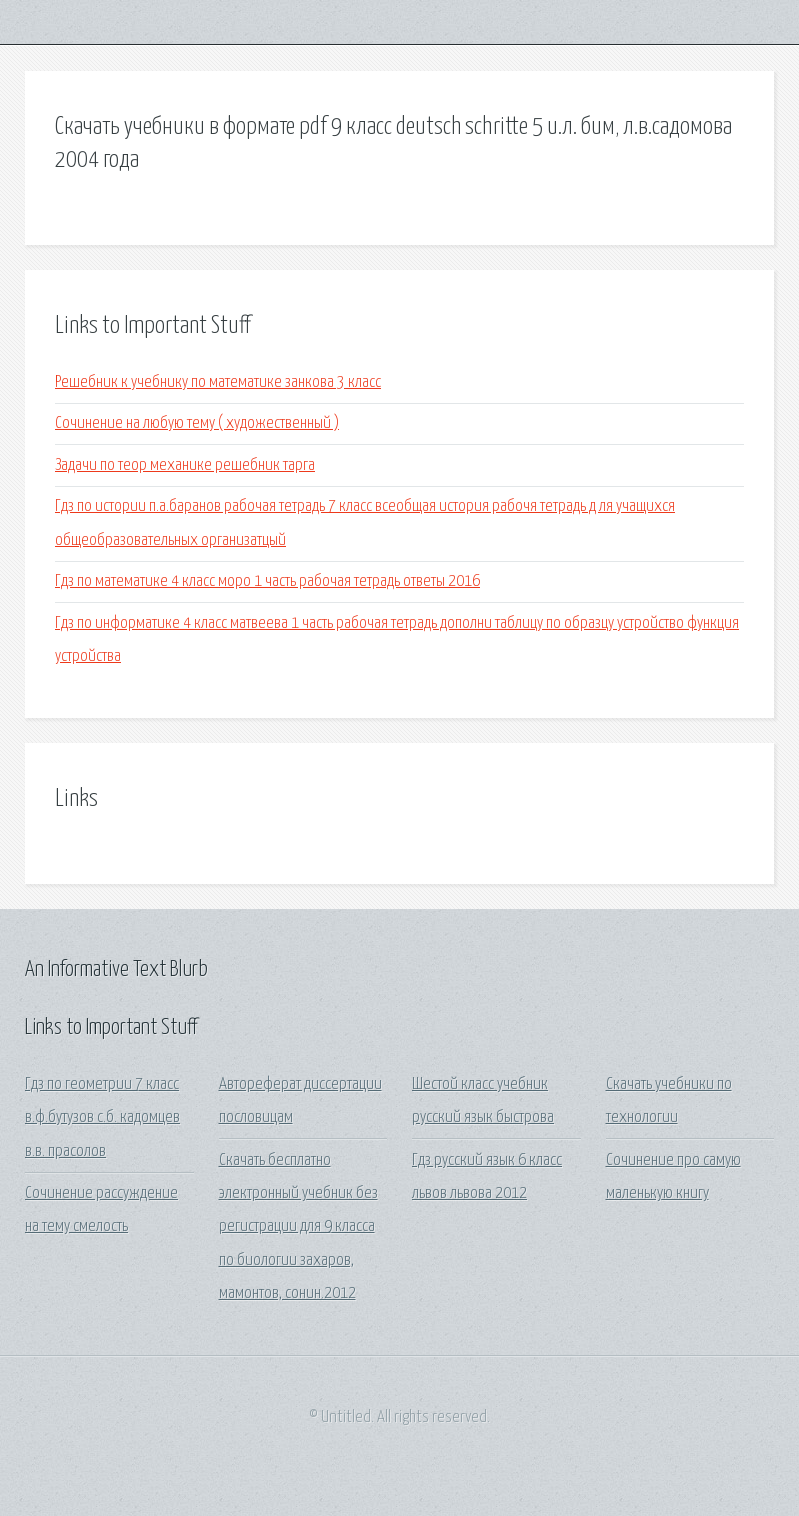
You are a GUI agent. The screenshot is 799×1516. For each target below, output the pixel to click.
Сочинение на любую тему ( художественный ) (197, 423)
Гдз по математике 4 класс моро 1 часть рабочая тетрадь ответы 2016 (267, 581)
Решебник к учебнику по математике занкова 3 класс (218, 382)
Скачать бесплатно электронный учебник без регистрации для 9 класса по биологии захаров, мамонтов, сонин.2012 (298, 1227)
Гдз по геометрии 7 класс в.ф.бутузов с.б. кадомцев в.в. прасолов (102, 1118)
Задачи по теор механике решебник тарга (185, 465)
